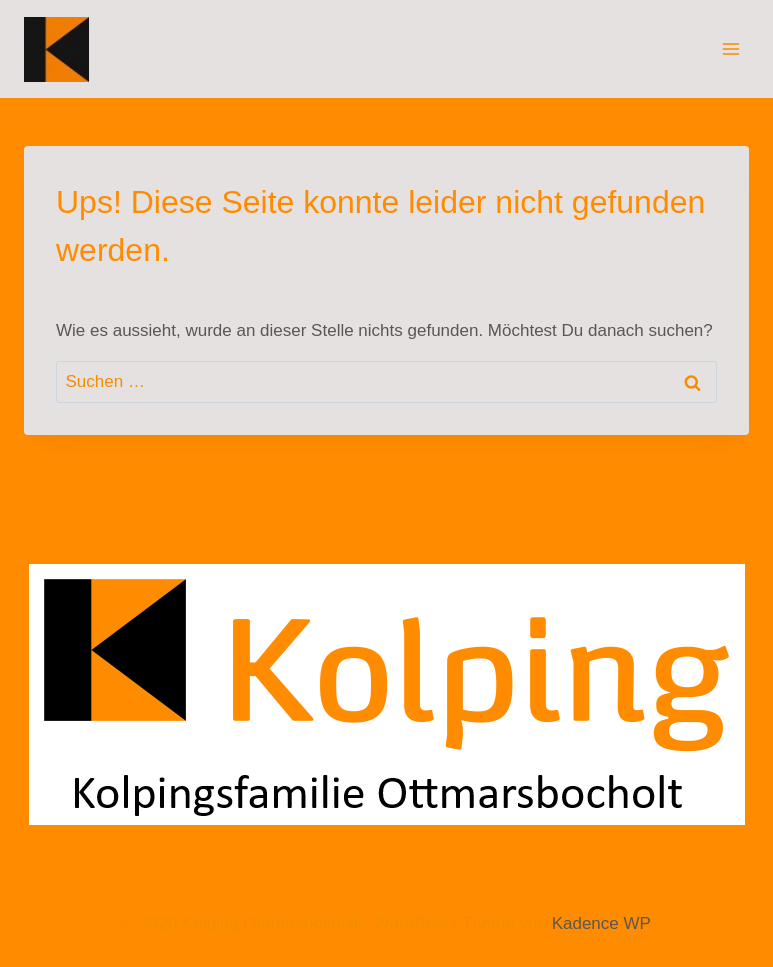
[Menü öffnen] (730, 48)
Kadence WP (601, 923)
